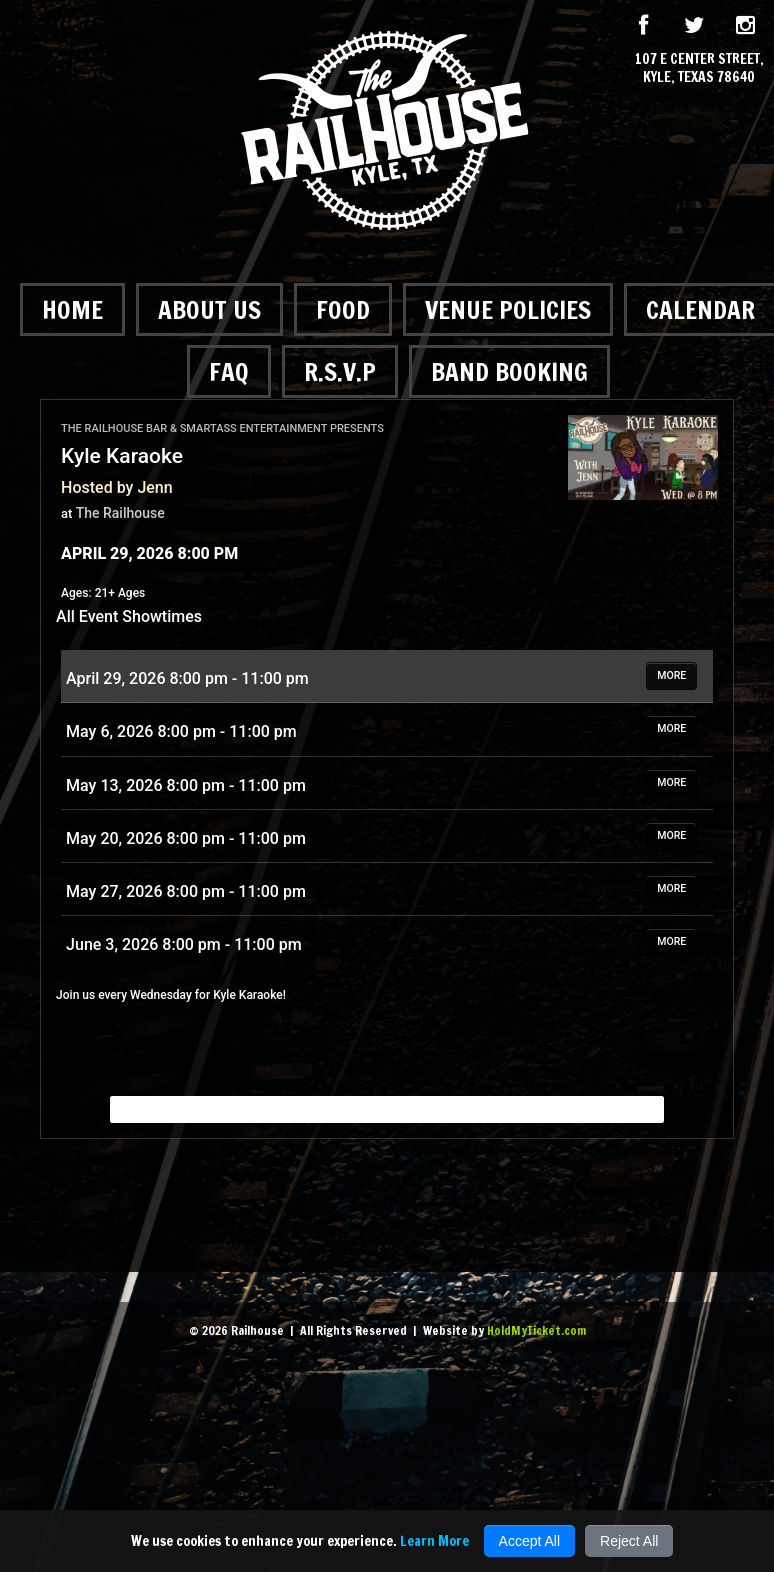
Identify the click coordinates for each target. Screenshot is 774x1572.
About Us (209, 309)
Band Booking (509, 371)
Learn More (434, 1541)
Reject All (629, 1541)
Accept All (529, 1541)
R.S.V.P (340, 371)
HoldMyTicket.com (536, 1330)
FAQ (229, 371)
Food (343, 309)
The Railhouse (120, 513)
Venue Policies (508, 309)
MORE (671, 675)
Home (72, 309)
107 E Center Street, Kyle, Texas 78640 (699, 68)
